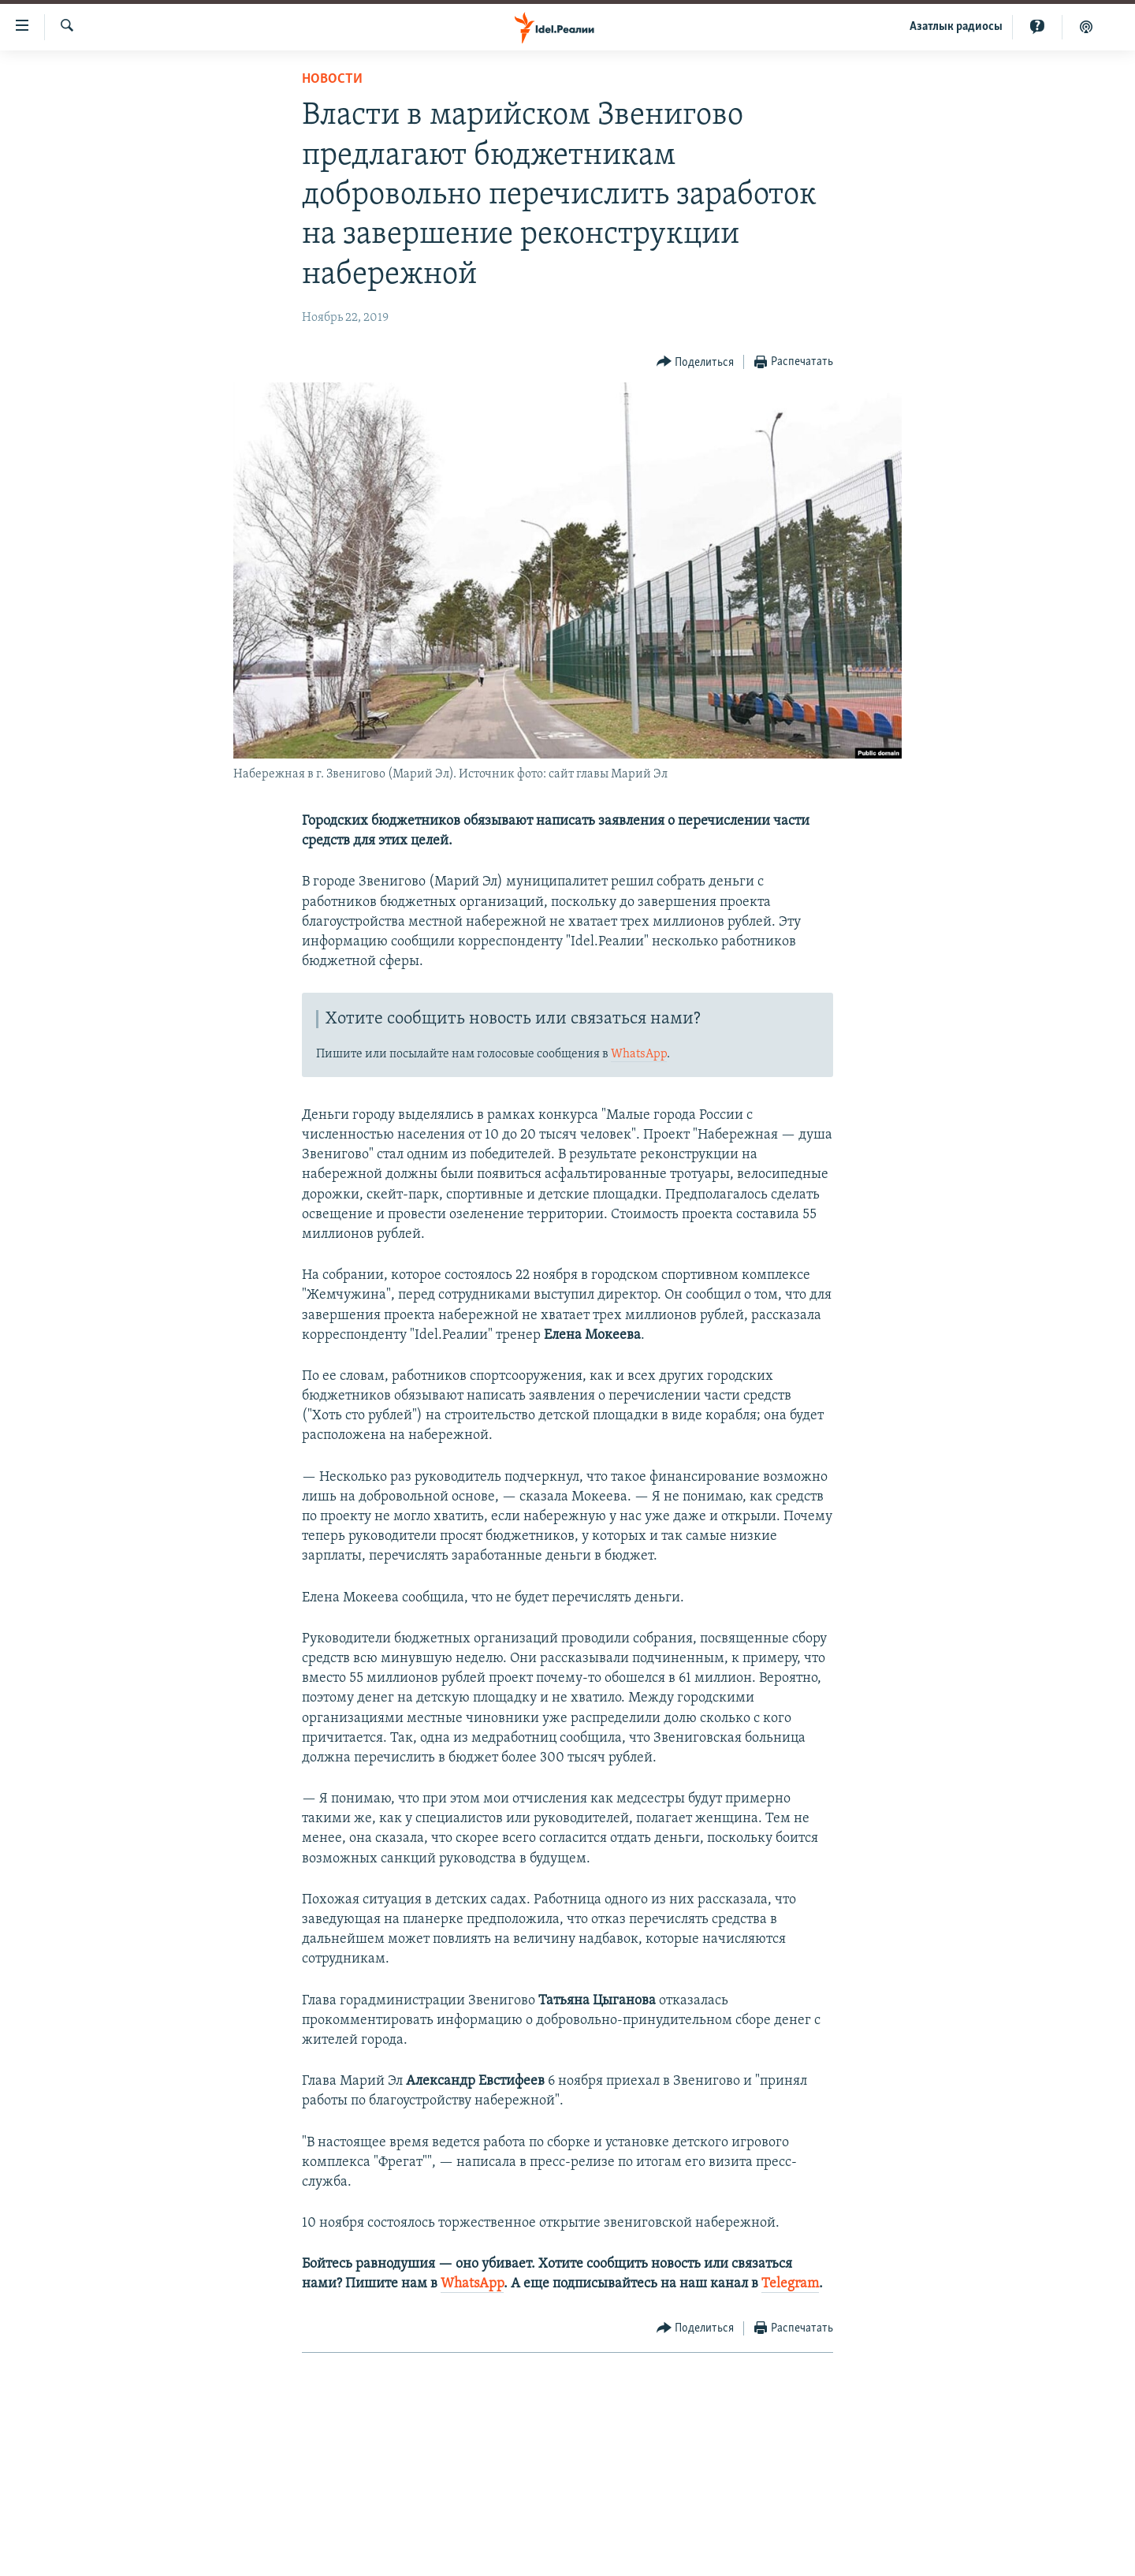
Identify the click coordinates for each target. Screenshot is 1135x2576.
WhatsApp (639, 1054)
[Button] (696, 362)
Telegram (790, 2283)
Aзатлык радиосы (956, 27)
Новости (332, 79)
